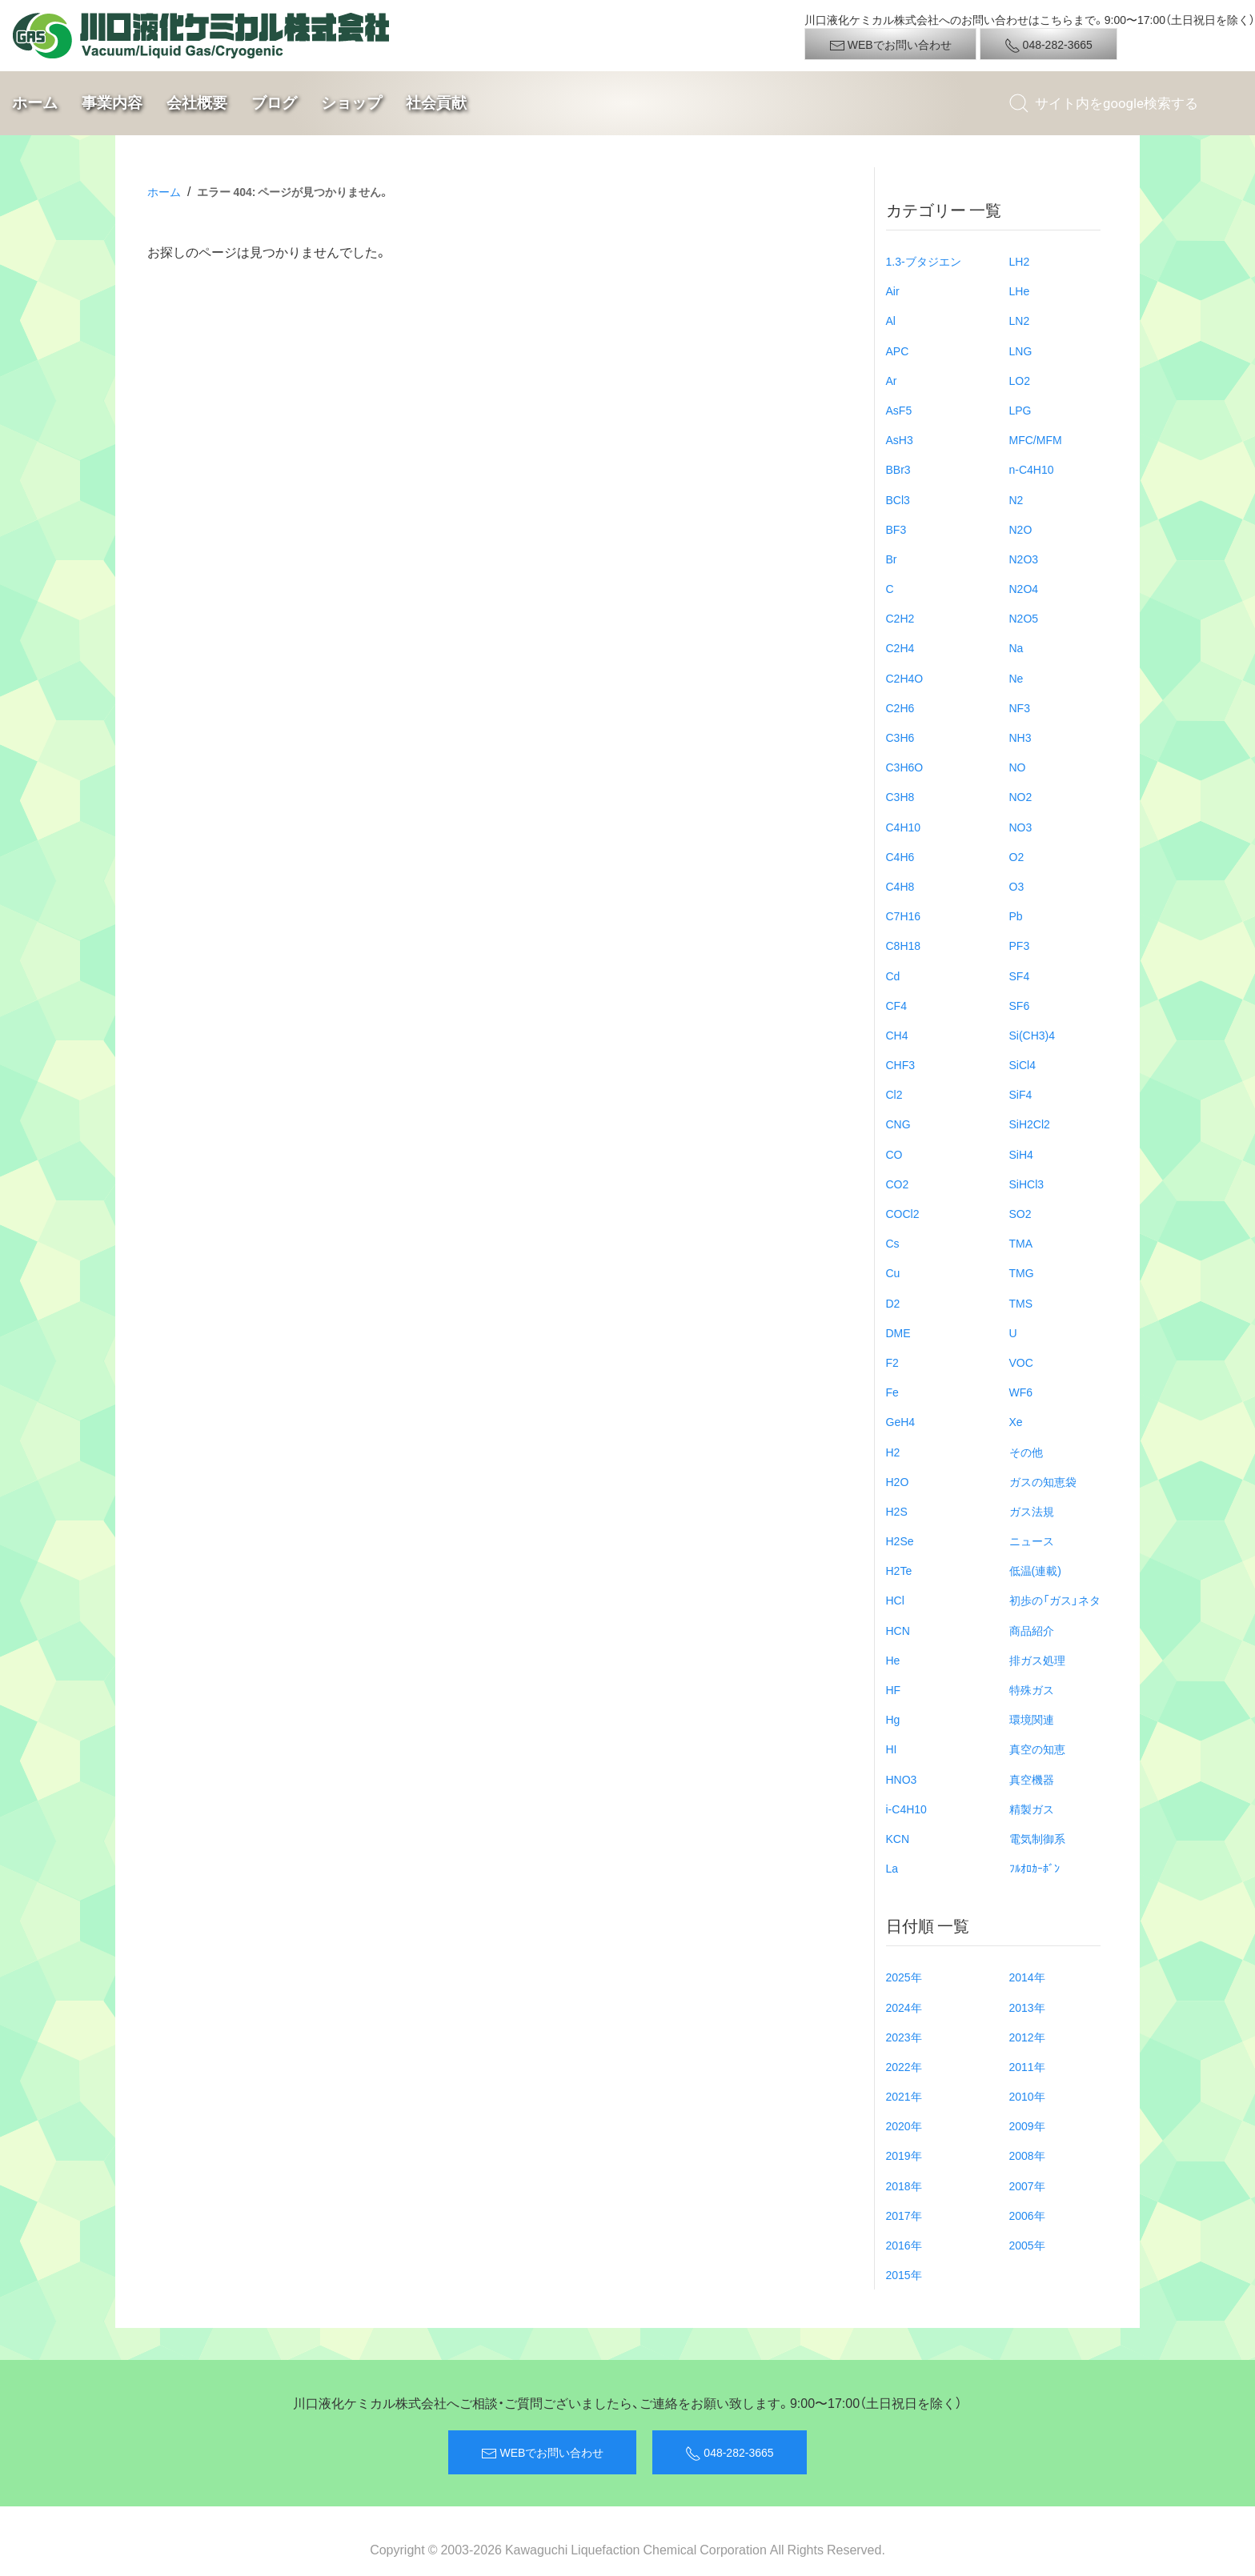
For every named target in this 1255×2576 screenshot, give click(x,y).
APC (897, 351)
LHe (1019, 290)
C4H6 (900, 856)
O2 (1016, 856)
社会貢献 (436, 103)
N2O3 (1024, 559)
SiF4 (1020, 1094)
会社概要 (196, 103)
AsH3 (899, 439)
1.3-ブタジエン (923, 261)
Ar (891, 380)
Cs (893, 1243)
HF (893, 1689)
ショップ (351, 103)
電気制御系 (1037, 1838)
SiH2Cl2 (1029, 1124)
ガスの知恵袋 (1043, 1481)
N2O (1020, 529)
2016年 (904, 2245)
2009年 (1027, 2125)
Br (891, 559)
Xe (1016, 1421)
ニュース (1031, 1540)
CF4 (896, 1005)
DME (898, 1332)
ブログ (274, 103)
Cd (893, 976)
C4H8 (900, 886)
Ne (1016, 678)
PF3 (1019, 945)
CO (894, 1154)
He (893, 1660)
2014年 (1027, 1977)
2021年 (904, 2096)
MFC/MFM (1035, 439)
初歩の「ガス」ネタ (1055, 1600)
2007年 (1027, 2185)
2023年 (904, 2037)
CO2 (897, 1184)
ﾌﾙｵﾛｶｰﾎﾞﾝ (1034, 1868)
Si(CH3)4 (1032, 1035)
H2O (897, 1481)
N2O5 (1024, 618)
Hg (893, 1719)
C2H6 (900, 707)
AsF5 (899, 410)
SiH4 (1021, 1154)
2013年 (1027, 2007)
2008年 (1027, 2155)
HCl (895, 1600)
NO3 (1020, 827)
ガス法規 (1031, 1511)
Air (893, 290)
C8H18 (903, 945)
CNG (898, 1124)
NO (1017, 767)
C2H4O (905, 678)
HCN (898, 1630)
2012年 (1027, 2037)
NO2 (1020, 796)
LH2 (1019, 261)
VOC (1021, 1362)
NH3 (1020, 737)
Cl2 (894, 1094)
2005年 (1027, 2245)
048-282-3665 (1048, 45)
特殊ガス (1031, 1689)
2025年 (904, 1977)
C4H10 (903, 827)
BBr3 (898, 469)
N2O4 (1024, 588)
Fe (892, 1392)
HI (891, 1749)
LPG (1020, 410)
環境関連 (1031, 1719)
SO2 (1020, 1213)
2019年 (904, 2155)
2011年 (1027, 2066)
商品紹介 (1031, 1630)
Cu (893, 1272)
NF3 (1019, 707)
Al (891, 320)
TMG (1021, 1272)
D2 (893, 1303)
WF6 (1021, 1392)
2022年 (904, 2066)
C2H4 (900, 647)
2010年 (1027, 2096)
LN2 (1019, 320)
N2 (1016, 499)
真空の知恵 (1037, 1749)
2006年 (1027, 2215)
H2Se (900, 1540)
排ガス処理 (1037, 1660)
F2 (892, 1362)
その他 (1026, 1452)
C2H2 (900, 618)
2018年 (904, 2185)
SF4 (1019, 976)
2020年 (904, 2125)
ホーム (35, 103)
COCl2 (903, 1213)
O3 (1016, 886)
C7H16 (903, 915)
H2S (897, 1511)
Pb (1016, 915)
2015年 (904, 2274)
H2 (893, 1452)
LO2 (1019, 380)
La (892, 1868)
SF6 (1019, 1005)
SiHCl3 (1026, 1184)
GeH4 (901, 1421)
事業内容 (112, 103)
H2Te (899, 1570)
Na (1016, 647)
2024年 (904, 2007)
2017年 (904, 2215)
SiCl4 (1022, 1064)
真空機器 (1031, 1779)
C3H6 (900, 737)
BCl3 (898, 499)
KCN (898, 1838)
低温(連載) (1035, 1570)
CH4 (897, 1035)
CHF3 (901, 1064)
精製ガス (1031, 1809)
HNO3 (901, 1779)
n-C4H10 (1031, 469)
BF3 (896, 529)
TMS (1021, 1303)
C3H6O (905, 767)
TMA (1021, 1243)
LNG (1020, 351)
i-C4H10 (906, 1809)
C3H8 (900, 796)
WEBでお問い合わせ (890, 45)
